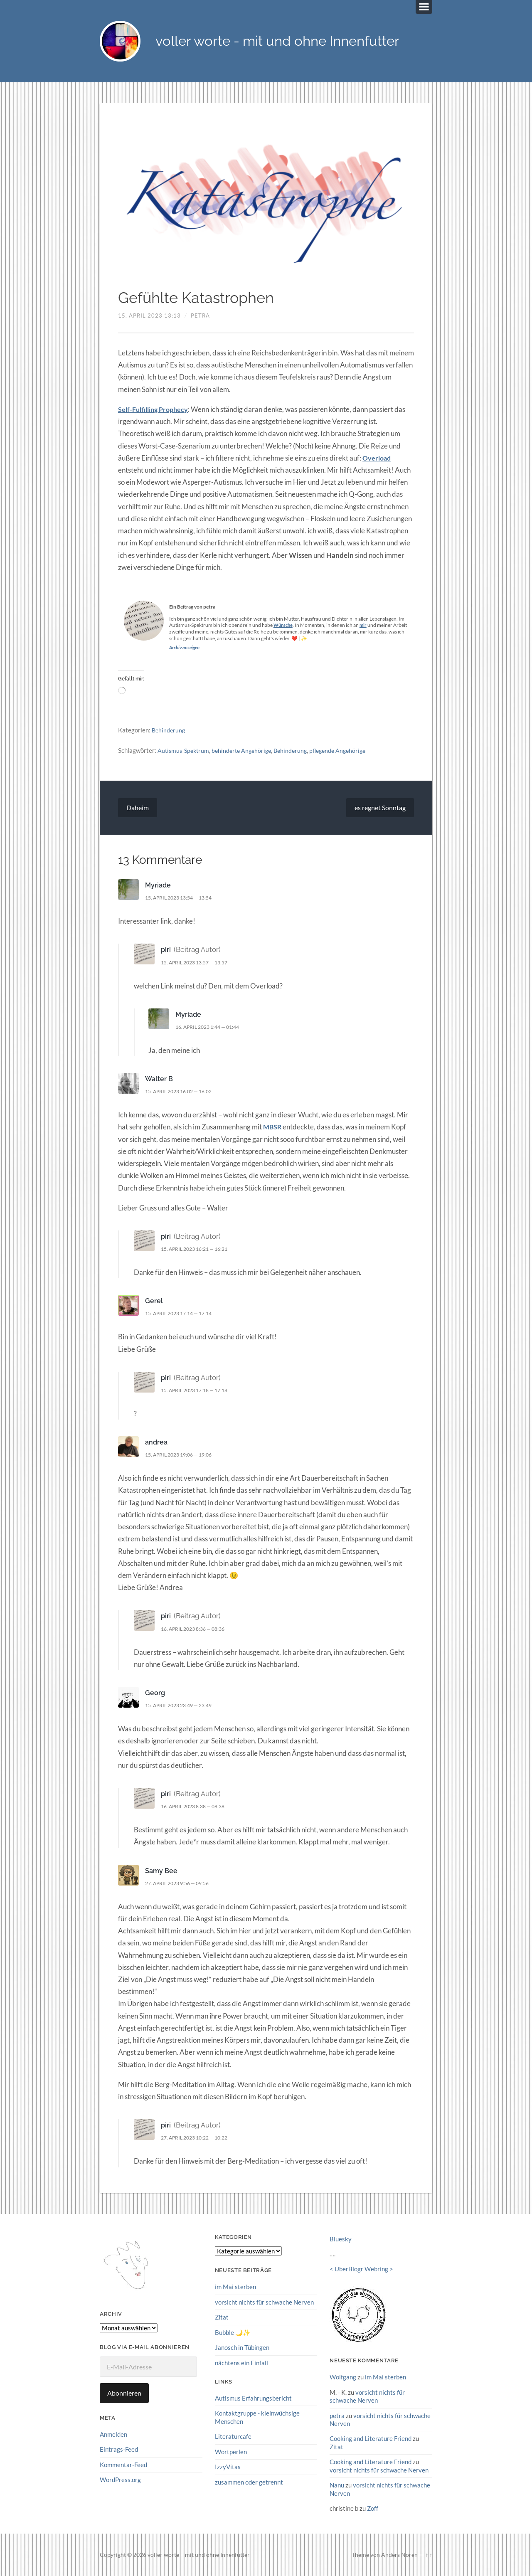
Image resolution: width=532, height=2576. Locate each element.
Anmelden (113, 2435)
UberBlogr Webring (361, 2269)
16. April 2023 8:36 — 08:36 (197, 1629)
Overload (377, 458)
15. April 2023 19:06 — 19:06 (183, 1455)
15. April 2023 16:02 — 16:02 (183, 1092)
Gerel (154, 1301)
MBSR (273, 1127)
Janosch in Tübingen (242, 2348)
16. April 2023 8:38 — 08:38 (197, 1807)
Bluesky (341, 2239)
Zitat (222, 2318)
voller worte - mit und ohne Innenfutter (287, 41)
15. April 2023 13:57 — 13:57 (199, 963)
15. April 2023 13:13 (149, 316)
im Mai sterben (235, 2287)
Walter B (159, 1079)
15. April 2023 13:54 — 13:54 (183, 898)
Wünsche (284, 626)
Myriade (158, 886)
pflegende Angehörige (347, 751)
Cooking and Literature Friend (370, 2439)
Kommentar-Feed (123, 2465)
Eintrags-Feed (119, 2450)
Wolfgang (343, 2377)
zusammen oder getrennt (249, 2481)
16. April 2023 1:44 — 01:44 (211, 1027)
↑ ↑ (428, 2554)
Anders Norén (399, 2554)
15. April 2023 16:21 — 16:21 (199, 1249)
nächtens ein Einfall (241, 2363)
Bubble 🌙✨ (232, 2333)
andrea (157, 1443)
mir (365, 626)
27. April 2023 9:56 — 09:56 (181, 1884)
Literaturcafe (233, 2436)
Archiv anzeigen (185, 648)
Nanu (337, 2485)
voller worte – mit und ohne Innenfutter (199, 2554)
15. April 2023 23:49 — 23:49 (183, 1706)
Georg (155, 1693)
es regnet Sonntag (380, 808)
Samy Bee (161, 1871)
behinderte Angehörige (245, 751)
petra (200, 316)
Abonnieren (124, 2394)
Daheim (137, 808)
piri (166, 950)
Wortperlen (231, 2451)
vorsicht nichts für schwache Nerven (264, 2303)
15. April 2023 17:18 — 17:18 (199, 1391)
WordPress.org (120, 2480)
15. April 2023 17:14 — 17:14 (183, 1314)
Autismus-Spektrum (185, 751)
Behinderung (169, 731)
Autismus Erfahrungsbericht (253, 2398)
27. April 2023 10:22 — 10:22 (199, 2138)
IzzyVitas (228, 2466)
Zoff (372, 2508)
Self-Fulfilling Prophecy (155, 410)
